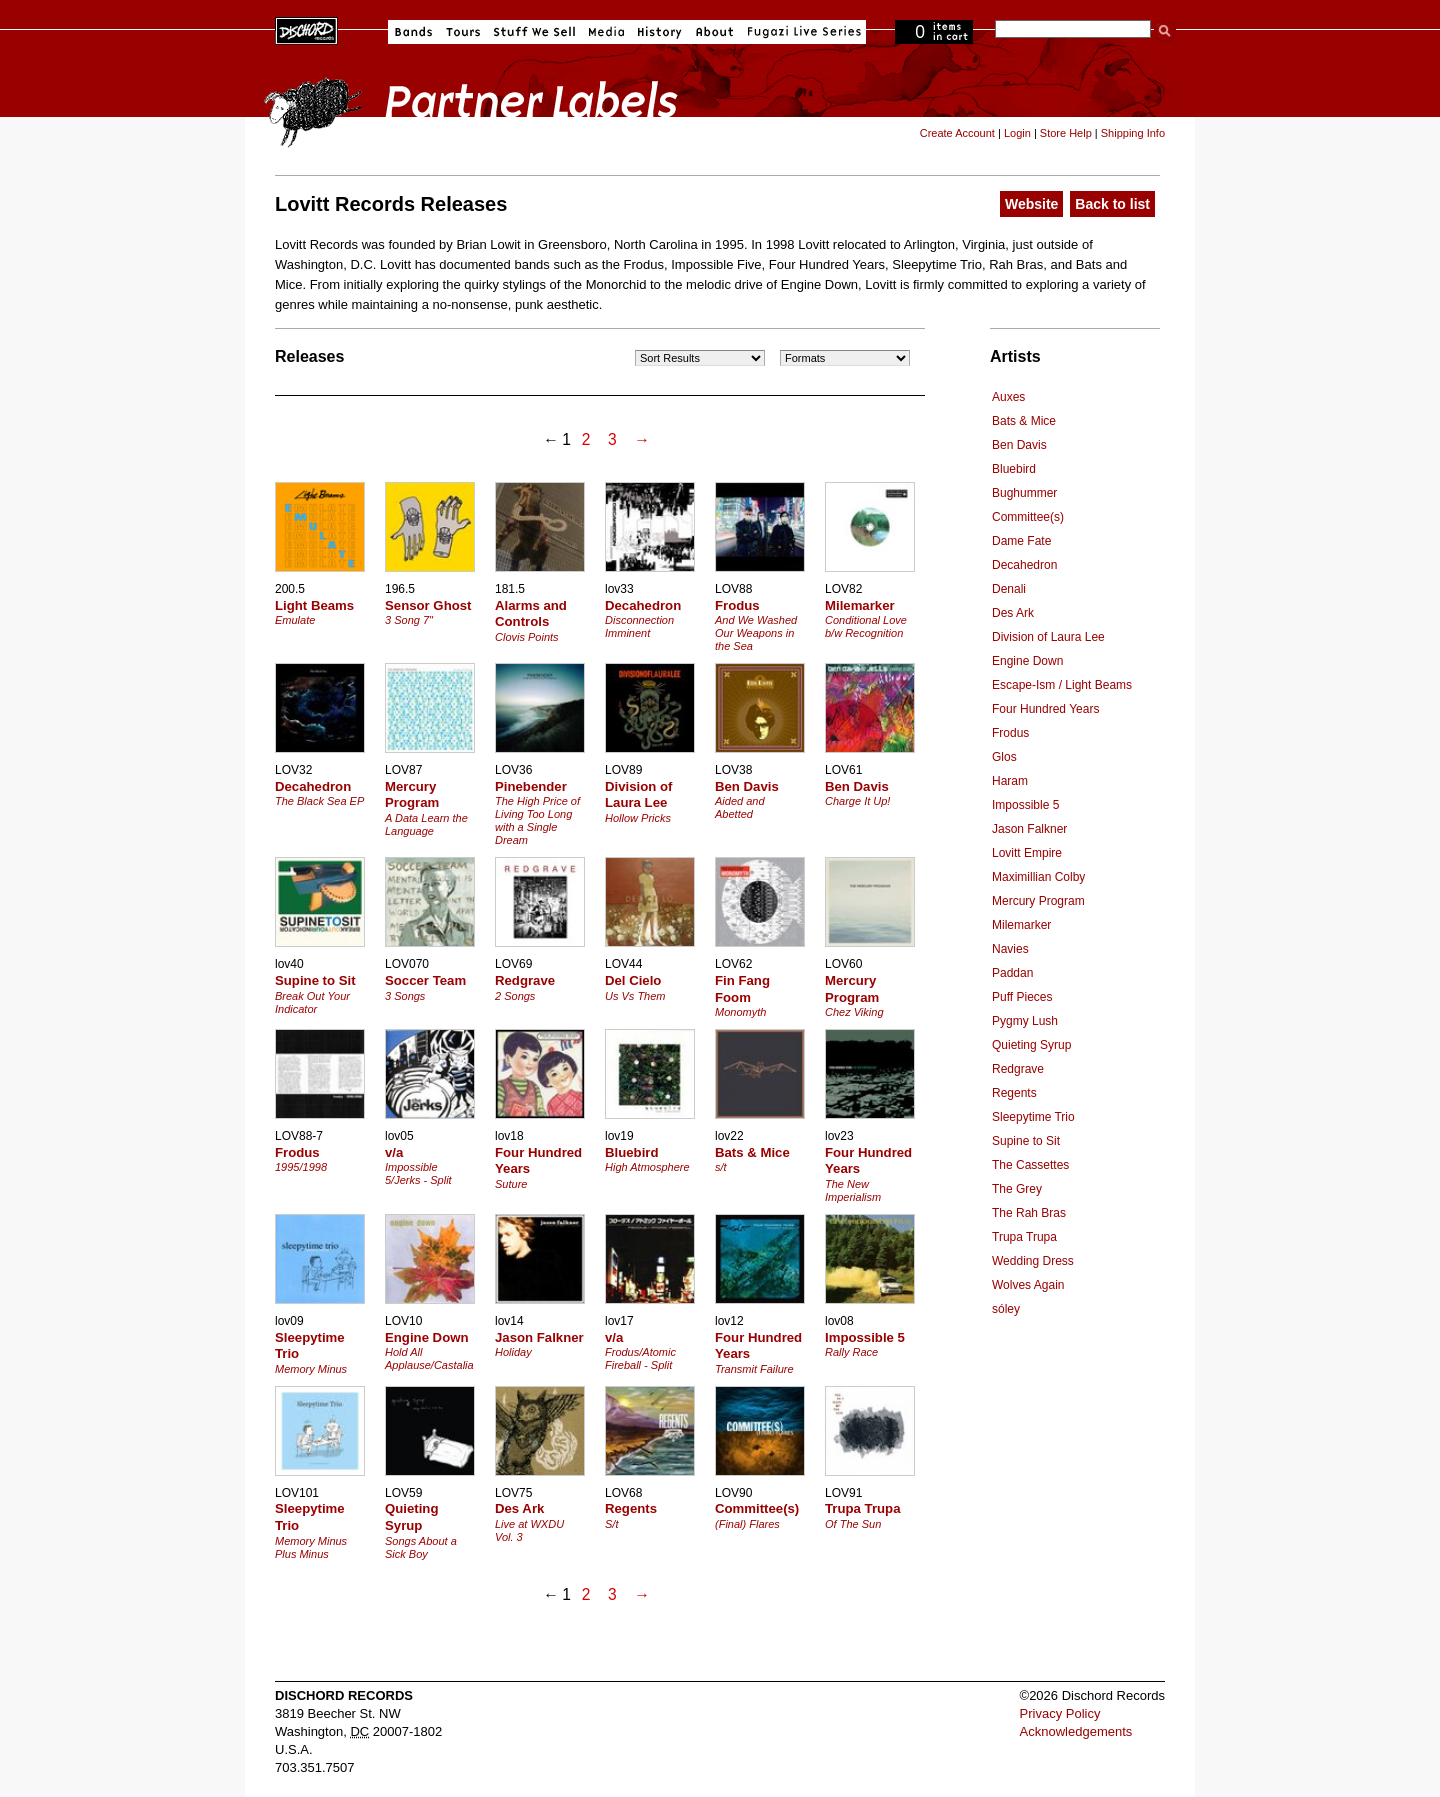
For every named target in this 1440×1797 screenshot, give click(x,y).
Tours (463, 32)
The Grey (1017, 1189)
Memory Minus (311, 1369)
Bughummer (1024, 493)
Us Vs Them (635, 996)
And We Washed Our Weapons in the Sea (756, 633)
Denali (1009, 589)
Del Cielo (633, 980)
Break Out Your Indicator (312, 1002)
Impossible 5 (1025, 805)
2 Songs (515, 996)
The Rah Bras (1029, 1213)
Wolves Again (1028, 1285)
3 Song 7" (409, 620)
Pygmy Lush (1025, 1021)
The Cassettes (1030, 1165)
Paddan (1012, 973)
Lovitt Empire (1027, 853)
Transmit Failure (754, 1369)
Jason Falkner (1029, 829)
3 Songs (405, 996)
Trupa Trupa (1024, 1237)
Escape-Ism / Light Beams (1062, 685)
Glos (1004, 757)
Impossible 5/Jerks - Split (418, 1173)
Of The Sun (853, 1524)
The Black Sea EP (319, 801)
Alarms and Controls (531, 614)
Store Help (1066, 133)
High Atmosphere (647, 1167)
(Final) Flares (747, 1524)
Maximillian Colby (1038, 877)
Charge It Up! (857, 801)
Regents (1014, 1093)
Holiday (513, 1352)
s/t (721, 1167)
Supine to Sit (1026, 1141)
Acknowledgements (1076, 1731)
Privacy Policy (1060, 1713)
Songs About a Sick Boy (421, 1547)
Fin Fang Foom (742, 989)
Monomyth (740, 1012)
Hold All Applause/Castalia (429, 1358)
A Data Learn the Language (426, 824)
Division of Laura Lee (1048, 637)
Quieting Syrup (1031, 1045)
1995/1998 (301, 1167)
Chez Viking (854, 1012)
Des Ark (1013, 613)
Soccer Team (425, 980)
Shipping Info (1133, 133)
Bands (413, 32)
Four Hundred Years (1045, 709)
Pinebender (531, 786)
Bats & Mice (1024, 421)
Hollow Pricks (638, 818)
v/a (394, 1152)
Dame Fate (1021, 541)
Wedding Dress (1033, 1261)
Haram (1010, 781)
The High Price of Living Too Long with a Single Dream (537, 820)
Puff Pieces (1022, 997)
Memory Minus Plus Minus (311, 1547)
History (660, 32)
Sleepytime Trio (1033, 1117)
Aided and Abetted (740, 807)
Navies (1010, 949)
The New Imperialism (853, 1190)
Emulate (295, 620)
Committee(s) (1028, 517)
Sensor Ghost (428, 605)
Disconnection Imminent (639, 626)
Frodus (1010, 733)
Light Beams (314, 605)
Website (1031, 204)
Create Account (957, 133)
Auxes (1008, 397)
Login (1017, 133)
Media (606, 32)
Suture (511, 1184)
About (714, 32)
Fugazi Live (802, 32)
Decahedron (1024, 565)
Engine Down (1027, 661)
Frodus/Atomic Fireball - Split (640, 1358)
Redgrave (1018, 1069)
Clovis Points (527, 637)
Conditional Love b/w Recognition (866, 626)
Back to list (1112, 204)
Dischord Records (306, 29)
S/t (611, 1524)
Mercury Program (1038, 901)
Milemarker (1021, 925)
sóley (1006, 1309)
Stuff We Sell (534, 32)
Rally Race (851, 1352)
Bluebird (1014, 469)
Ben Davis (1019, 445)
